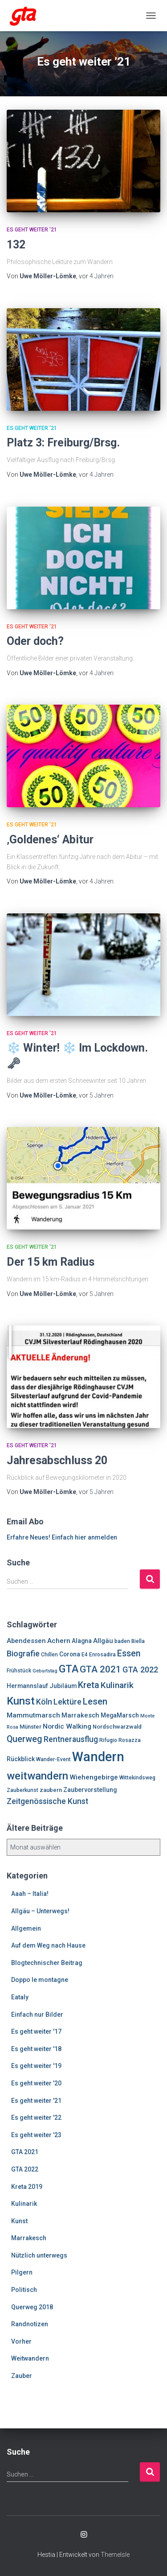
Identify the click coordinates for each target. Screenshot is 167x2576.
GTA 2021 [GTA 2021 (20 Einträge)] (100, 1669)
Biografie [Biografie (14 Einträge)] (23, 1653)
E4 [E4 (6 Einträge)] (84, 1654)
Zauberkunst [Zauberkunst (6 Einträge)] (22, 1790)
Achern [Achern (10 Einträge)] (58, 1641)
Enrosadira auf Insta (83, 2535)
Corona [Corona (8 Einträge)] (69, 1654)
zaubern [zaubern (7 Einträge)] (51, 1790)
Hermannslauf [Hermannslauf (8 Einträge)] (27, 1685)
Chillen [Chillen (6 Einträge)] (49, 1654)
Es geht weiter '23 (36, 2134)
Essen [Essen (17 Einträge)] (128, 1653)
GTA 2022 (24, 2169)
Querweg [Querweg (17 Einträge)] (24, 1739)
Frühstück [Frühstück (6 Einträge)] (19, 1671)
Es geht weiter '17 (36, 2031)
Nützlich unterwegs (39, 2255)
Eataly (20, 1997)
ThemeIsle (115, 2554)
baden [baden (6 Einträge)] (122, 1641)
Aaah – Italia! (30, 1893)
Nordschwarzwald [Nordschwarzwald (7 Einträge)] (117, 1726)
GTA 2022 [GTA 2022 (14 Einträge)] (140, 1669)
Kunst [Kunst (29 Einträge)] (21, 1701)
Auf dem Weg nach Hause (48, 1945)
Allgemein (26, 1928)
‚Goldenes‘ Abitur (50, 839)
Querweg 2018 (32, 2307)
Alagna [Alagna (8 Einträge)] (82, 1640)
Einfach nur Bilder (37, 2014)
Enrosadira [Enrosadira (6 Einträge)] (102, 1654)
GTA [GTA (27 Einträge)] (68, 1669)
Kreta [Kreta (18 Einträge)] (88, 1685)
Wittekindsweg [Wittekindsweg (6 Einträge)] (137, 1778)
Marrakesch (28, 2238)
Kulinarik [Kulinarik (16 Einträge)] (117, 1685)
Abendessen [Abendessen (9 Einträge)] (26, 1641)
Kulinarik (24, 2203)
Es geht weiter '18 (36, 2048)
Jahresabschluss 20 (57, 1460)
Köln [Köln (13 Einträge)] (44, 1701)
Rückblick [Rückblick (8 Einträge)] (21, 1759)
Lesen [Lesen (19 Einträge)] (95, 1701)
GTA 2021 (24, 2151)
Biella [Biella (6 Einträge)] (138, 1641)
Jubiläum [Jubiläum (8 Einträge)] (63, 1685)
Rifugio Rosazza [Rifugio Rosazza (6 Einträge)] (120, 1740)
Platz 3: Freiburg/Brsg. (63, 442)
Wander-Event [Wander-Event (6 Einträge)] (53, 1759)
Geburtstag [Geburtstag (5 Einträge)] (45, 1671)
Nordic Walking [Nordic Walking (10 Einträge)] (67, 1726)
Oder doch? (35, 641)
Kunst (19, 2221)
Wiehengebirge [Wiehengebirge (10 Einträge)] (93, 1777)
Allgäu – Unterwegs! (40, 1911)
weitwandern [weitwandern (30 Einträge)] (37, 1776)
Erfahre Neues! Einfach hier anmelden (62, 1537)
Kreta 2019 (26, 2186)
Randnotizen (29, 2324)
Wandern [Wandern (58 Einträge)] (98, 1756)
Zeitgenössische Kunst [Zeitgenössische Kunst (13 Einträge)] (47, 1801)
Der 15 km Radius (50, 1261)
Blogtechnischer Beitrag (46, 1962)
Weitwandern (30, 2358)
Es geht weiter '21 (32, 230)
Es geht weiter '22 (36, 2117)
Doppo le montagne (39, 1979)
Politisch (24, 2289)
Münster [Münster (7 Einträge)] (30, 1726)
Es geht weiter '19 (36, 2065)
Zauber (21, 2375)
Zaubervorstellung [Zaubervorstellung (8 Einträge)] (90, 1789)
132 (16, 244)
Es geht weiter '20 (36, 2083)
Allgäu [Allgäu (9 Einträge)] (103, 1641)
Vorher (21, 2341)
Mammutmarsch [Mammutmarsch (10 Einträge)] (33, 1715)
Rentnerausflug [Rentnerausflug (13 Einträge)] (71, 1739)
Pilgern (22, 2272)
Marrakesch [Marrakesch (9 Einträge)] (80, 1715)
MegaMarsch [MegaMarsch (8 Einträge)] (120, 1715)
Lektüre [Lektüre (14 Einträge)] (67, 1701)
